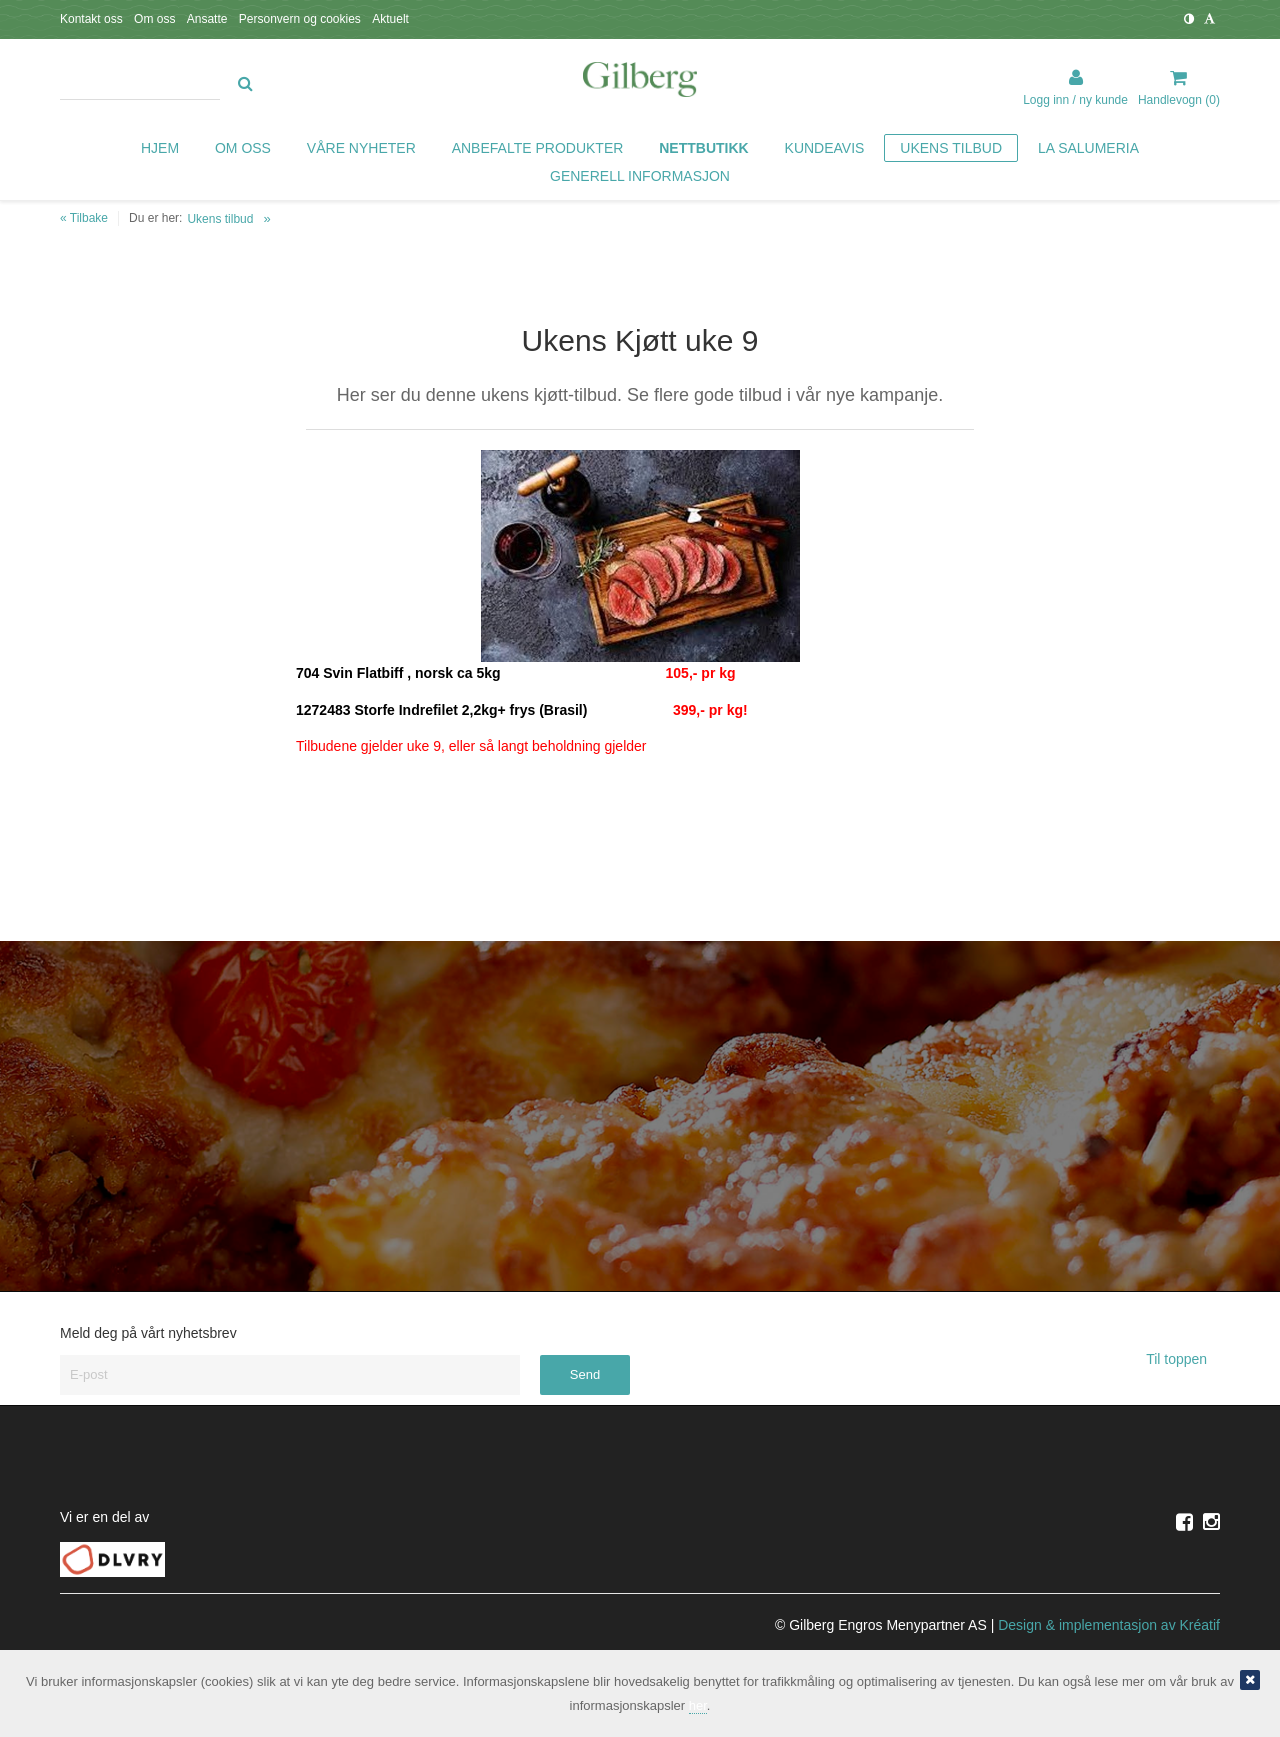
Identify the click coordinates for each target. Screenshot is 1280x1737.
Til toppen (1183, 1359)
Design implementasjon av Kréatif (1109, 1625)
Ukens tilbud (220, 219)
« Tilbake (84, 218)
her (698, 1705)
